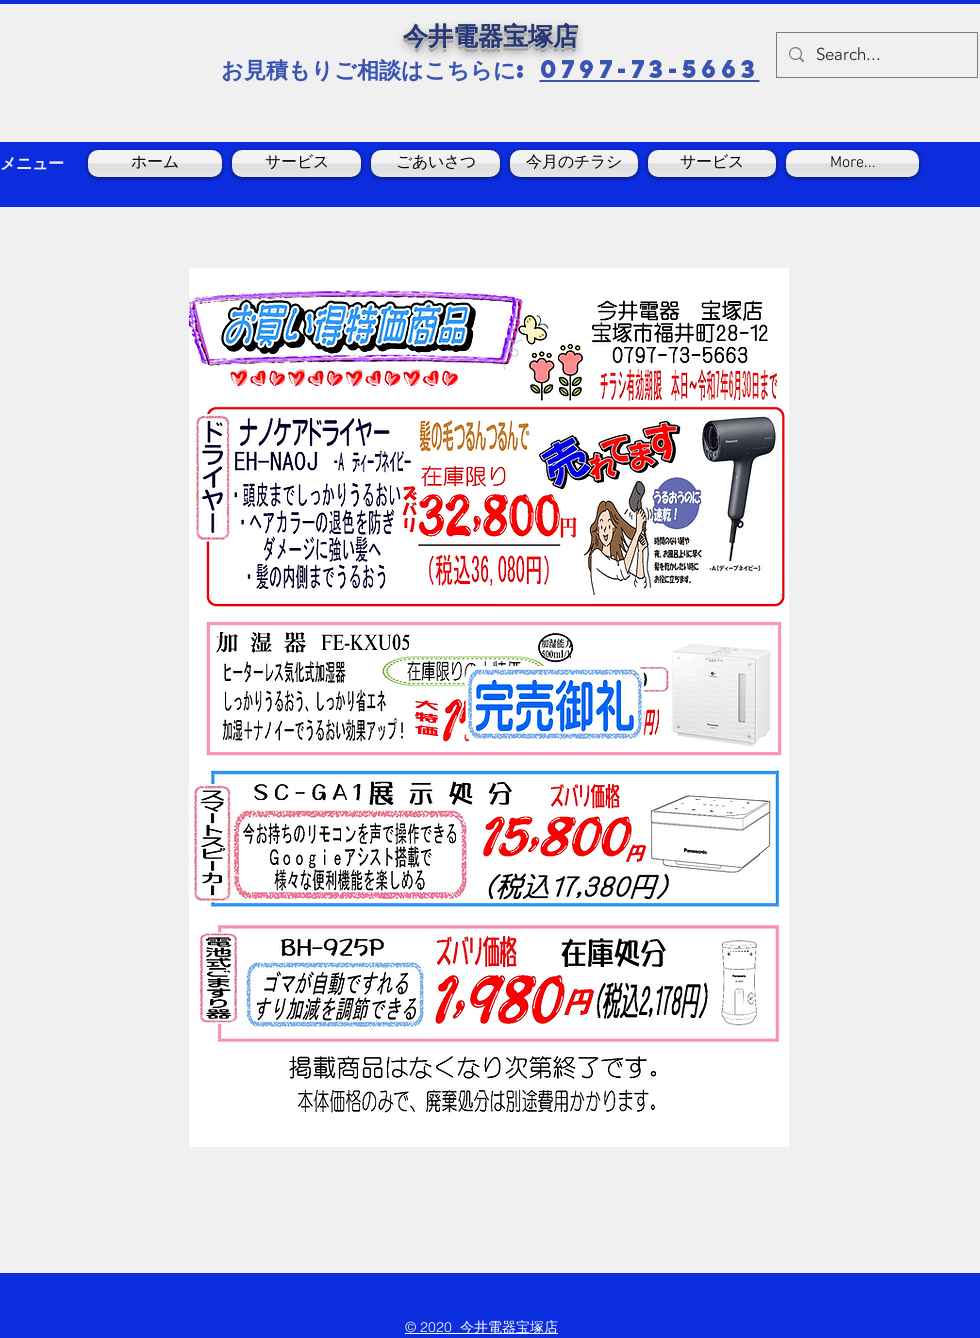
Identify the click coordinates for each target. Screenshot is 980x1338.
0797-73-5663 (650, 69)
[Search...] (875, 55)
